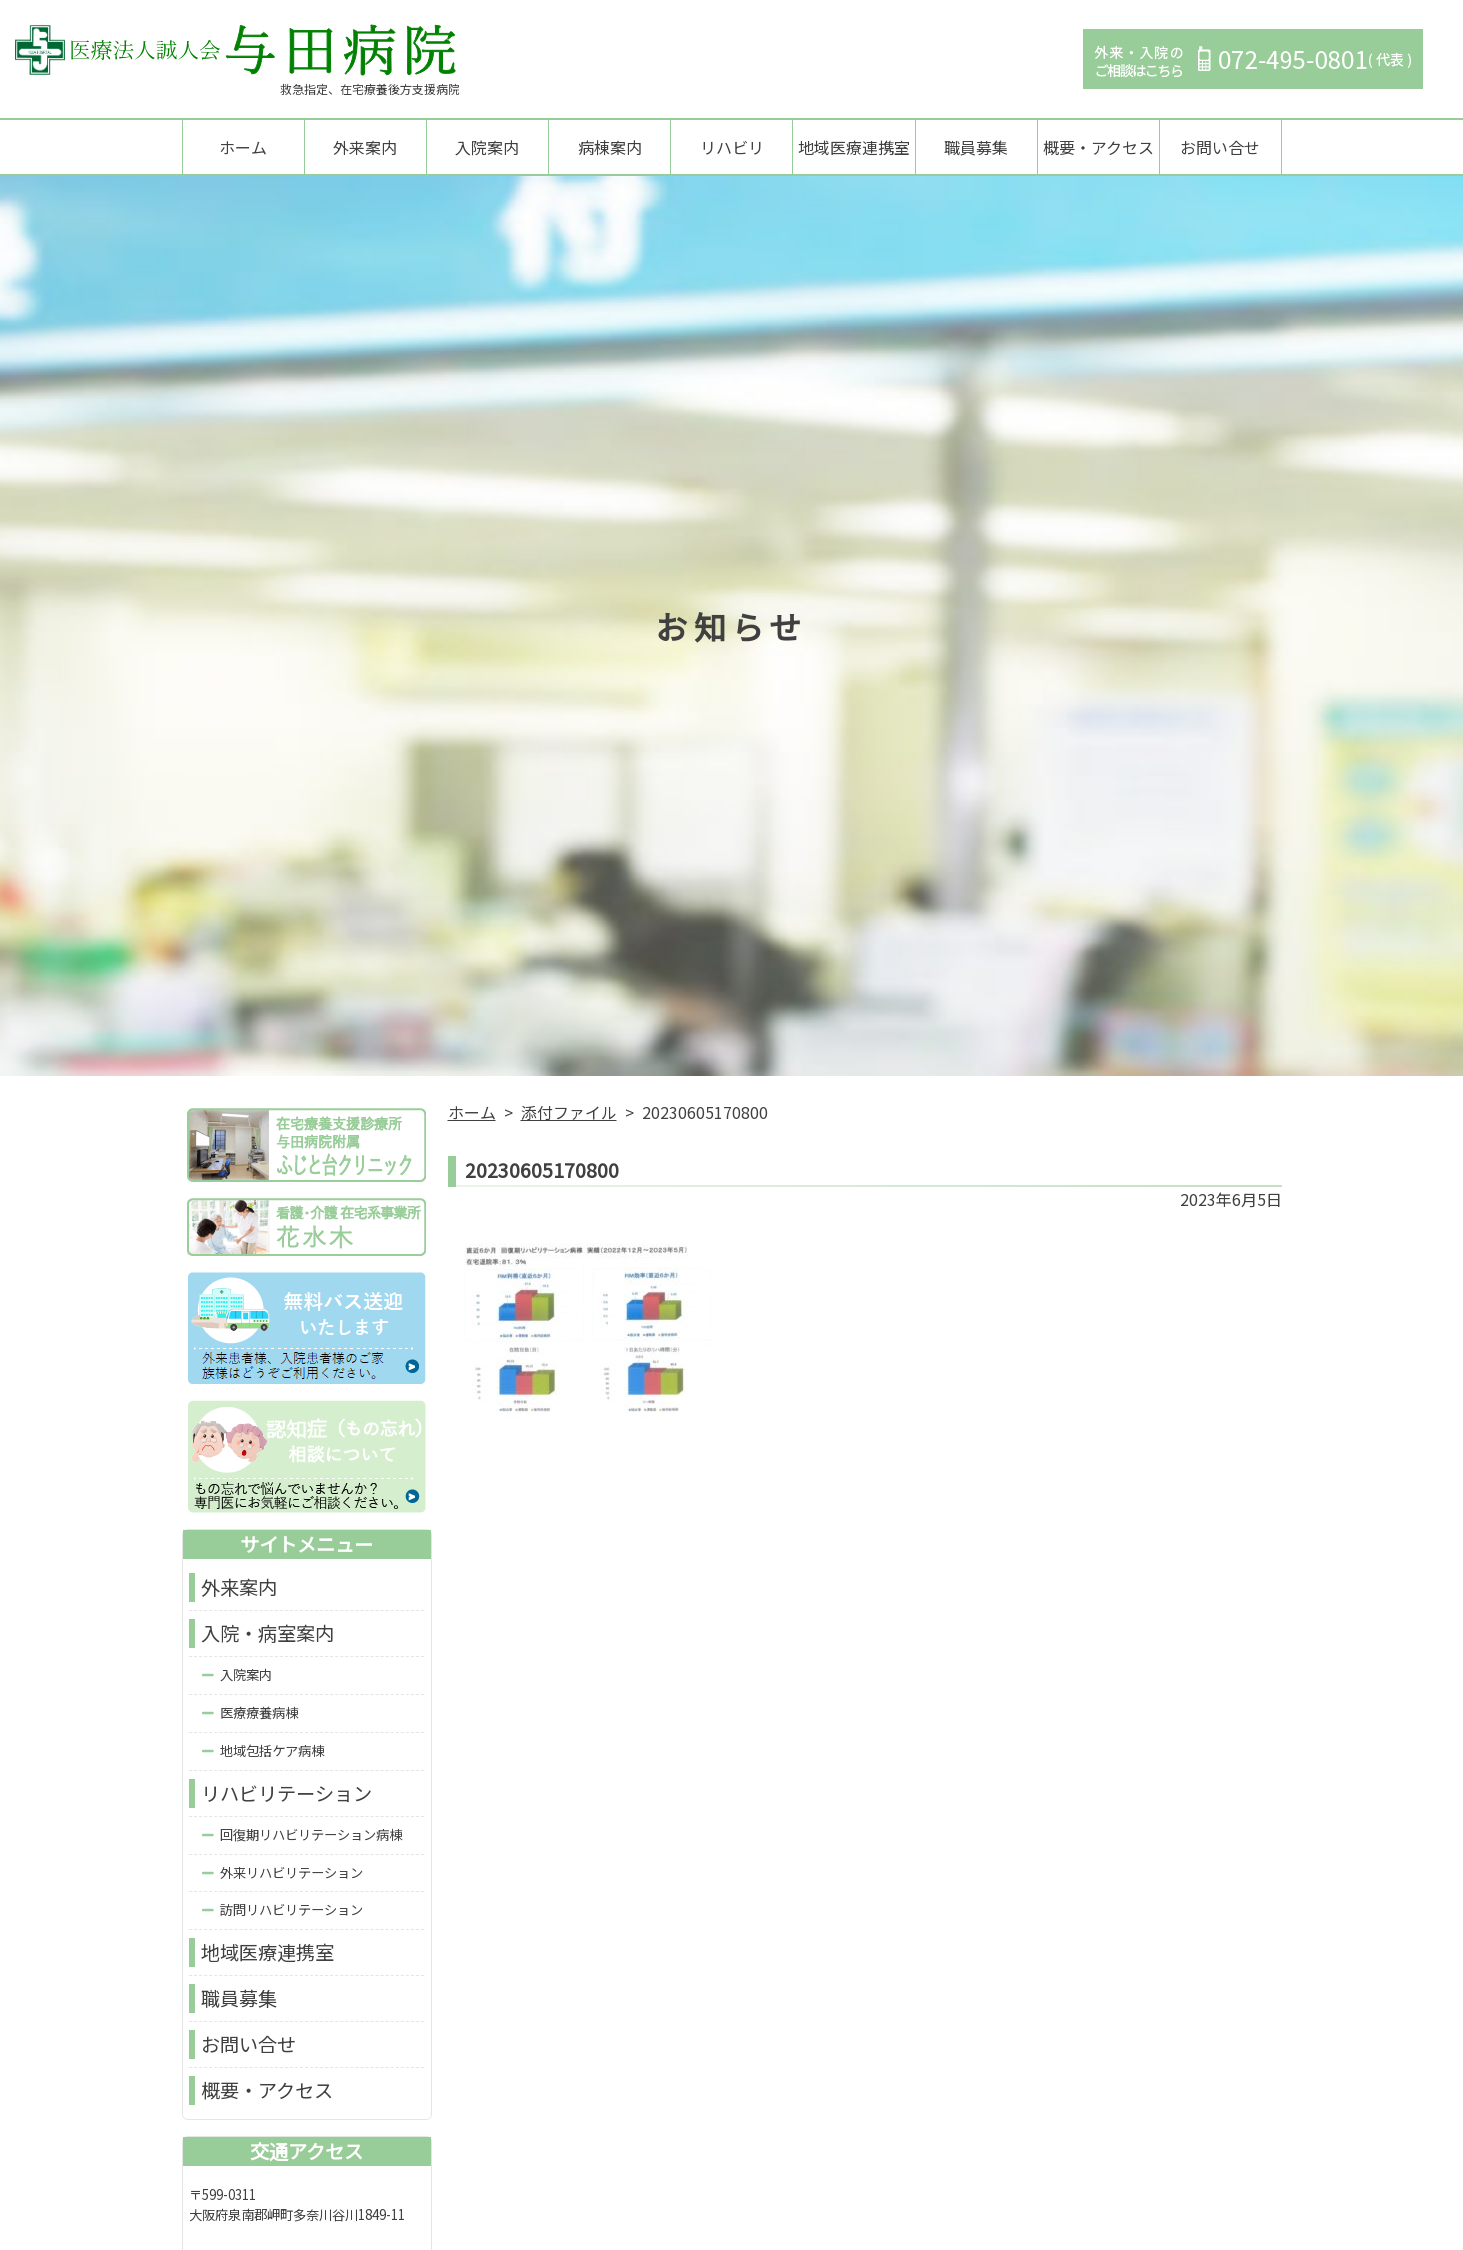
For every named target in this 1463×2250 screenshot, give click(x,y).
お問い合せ (1220, 148)
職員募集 (976, 148)
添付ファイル (569, 1114)
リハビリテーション (286, 1795)
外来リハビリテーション (291, 1873)
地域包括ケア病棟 (272, 1752)
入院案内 (487, 148)
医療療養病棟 (259, 1714)
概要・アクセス (1098, 148)
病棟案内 (610, 148)
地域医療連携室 (854, 148)
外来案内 (365, 148)
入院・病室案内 (267, 1635)
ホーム (243, 148)
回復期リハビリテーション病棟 (311, 1835)
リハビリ (732, 148)
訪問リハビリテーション (291, 1911)
